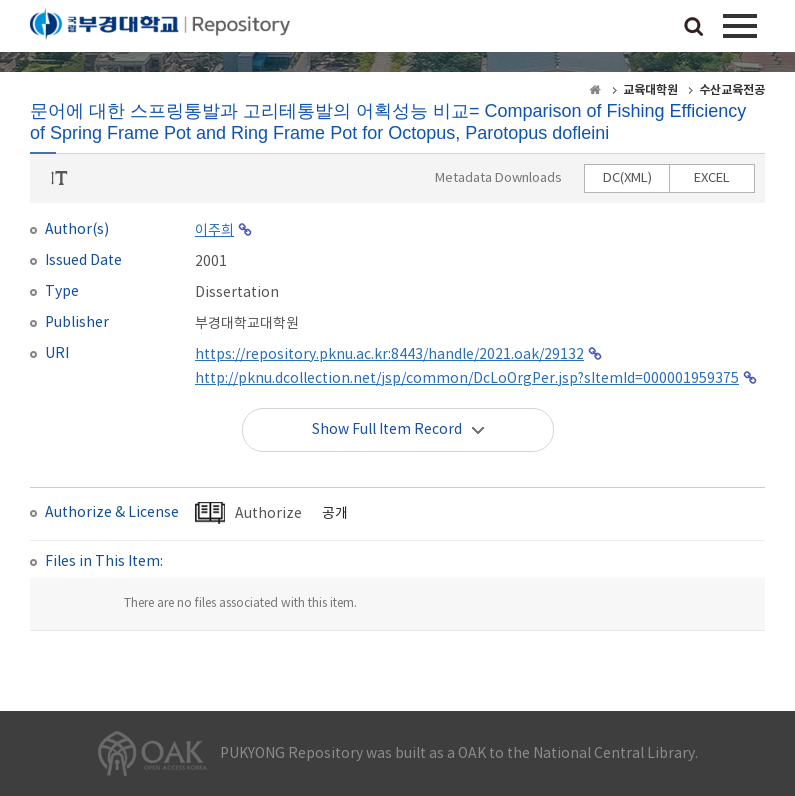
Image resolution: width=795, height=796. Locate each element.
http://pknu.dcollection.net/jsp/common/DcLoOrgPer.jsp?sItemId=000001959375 (467, 379)
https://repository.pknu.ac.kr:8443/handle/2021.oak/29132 (389, 355)
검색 (694, 28)
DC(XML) (627, 178)
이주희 (214, 231)
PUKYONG (160, 30)
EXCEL (712, 178)
